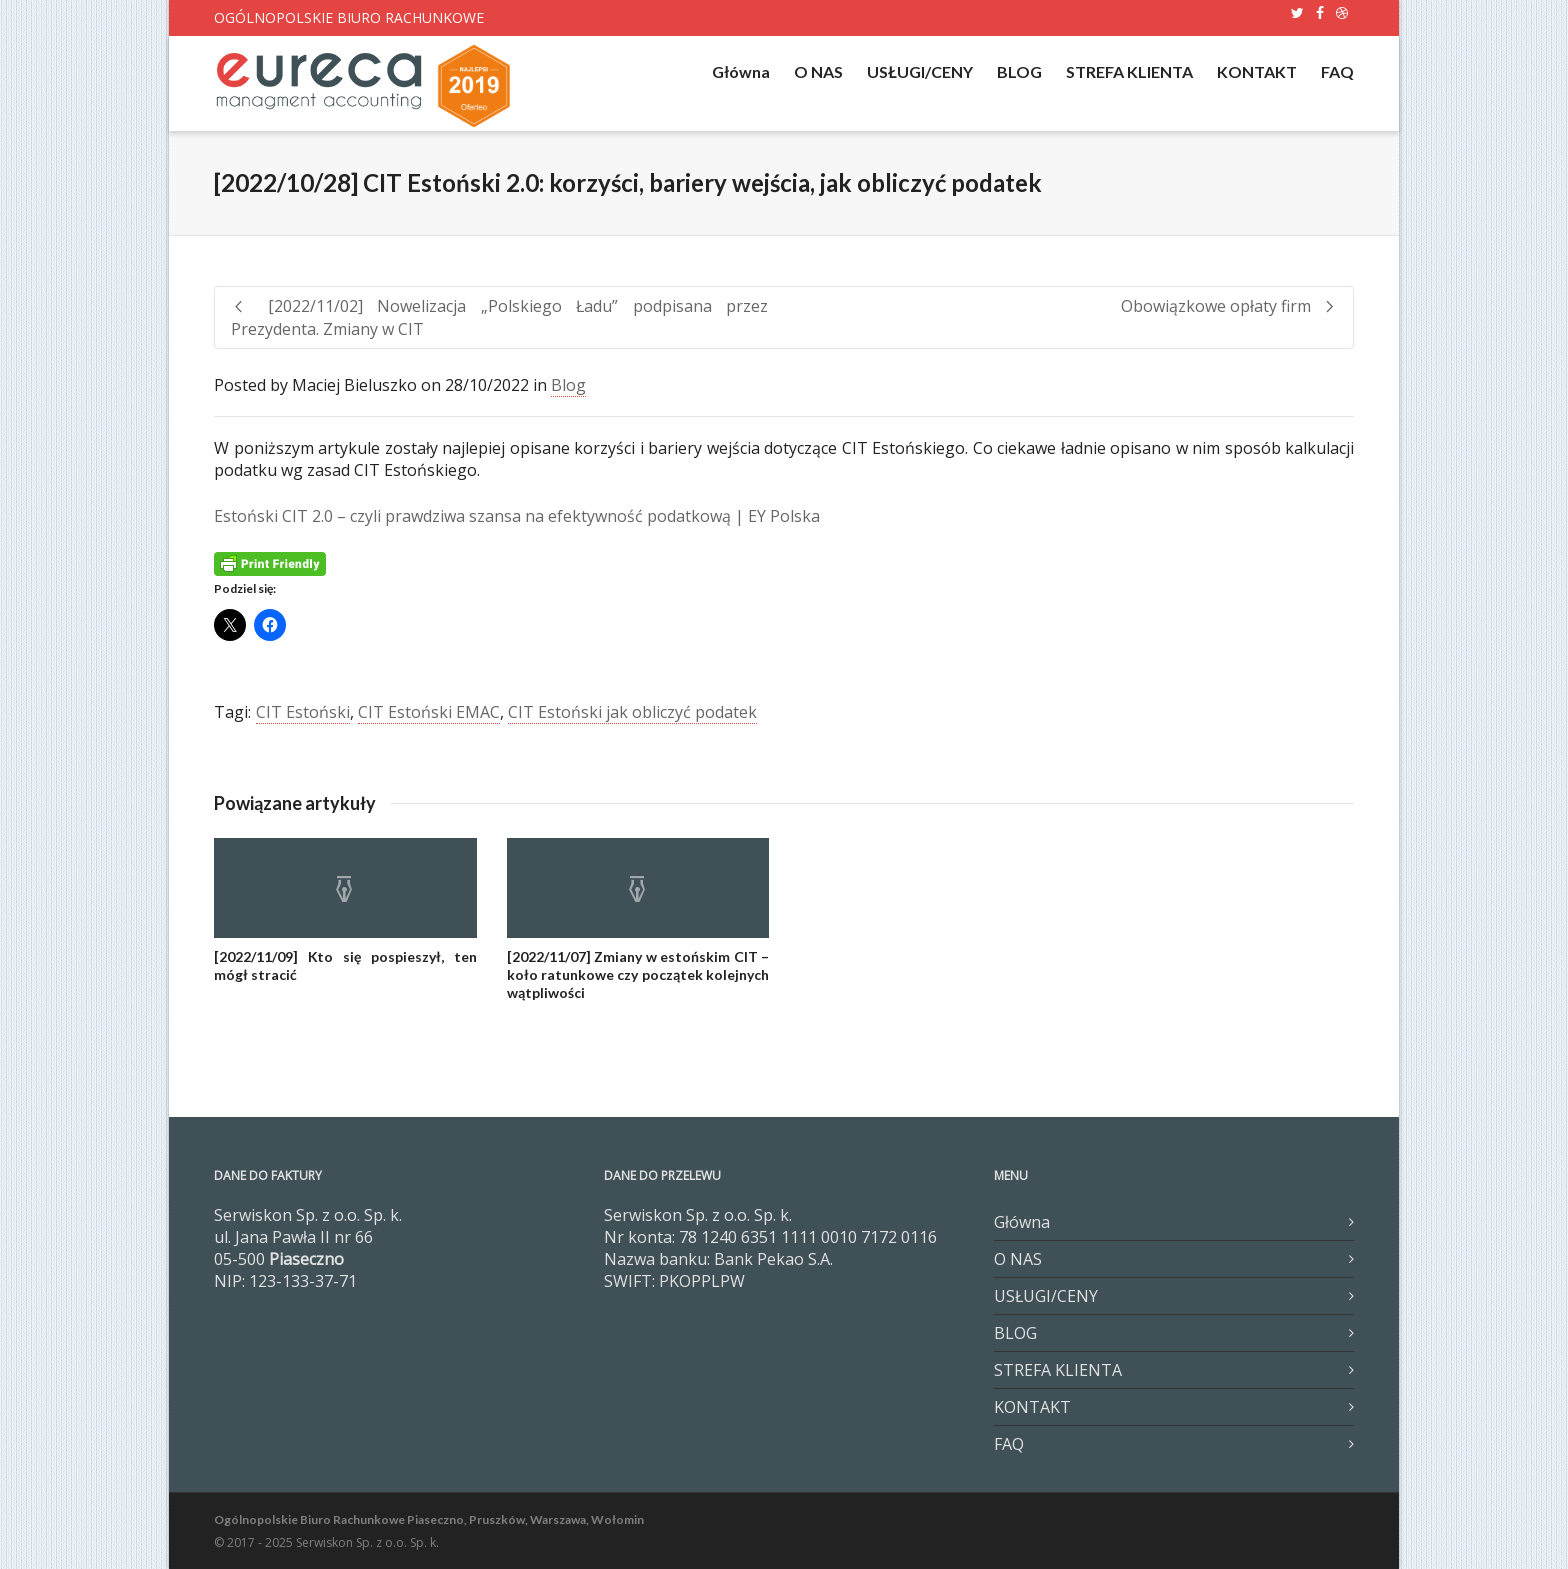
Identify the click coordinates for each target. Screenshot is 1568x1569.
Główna (741, 71)
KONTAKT (1257, 71)
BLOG (1019, 71)
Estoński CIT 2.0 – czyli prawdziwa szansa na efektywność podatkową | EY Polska (517, 516)
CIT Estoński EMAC (429, 712)
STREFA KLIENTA (1129, 71)
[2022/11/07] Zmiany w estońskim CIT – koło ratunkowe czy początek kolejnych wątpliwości (638, 974)
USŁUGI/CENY (920, 71)
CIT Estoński (303, 712)
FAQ (1337, 71)
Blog (568, 385)
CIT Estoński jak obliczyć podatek (632, 712)
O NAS (818, 71)
